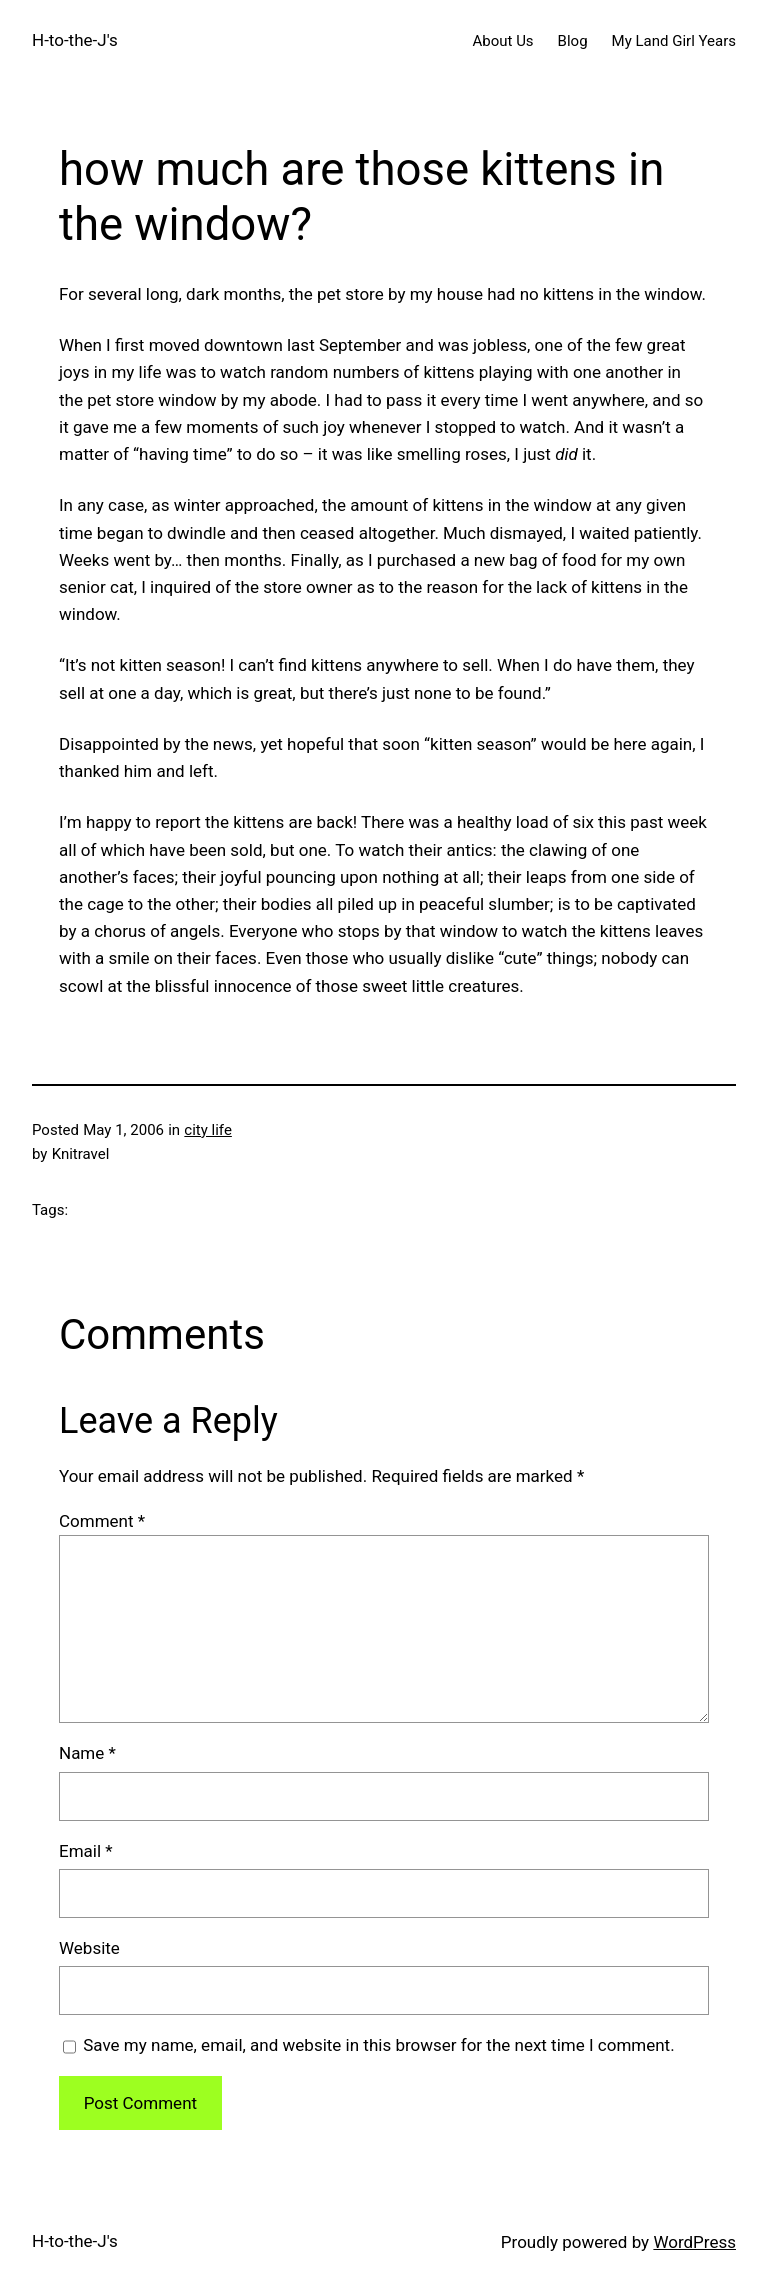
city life (208, 1130)
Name (87, 1753)
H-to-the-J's (75, 40)
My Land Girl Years (674, 41)
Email (86, 1851)
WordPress (694, 2242)
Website (89, 1948)
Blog (573, 41)
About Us (502, 41)
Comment (102, 1521)
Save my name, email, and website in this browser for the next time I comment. (378, 2045)
